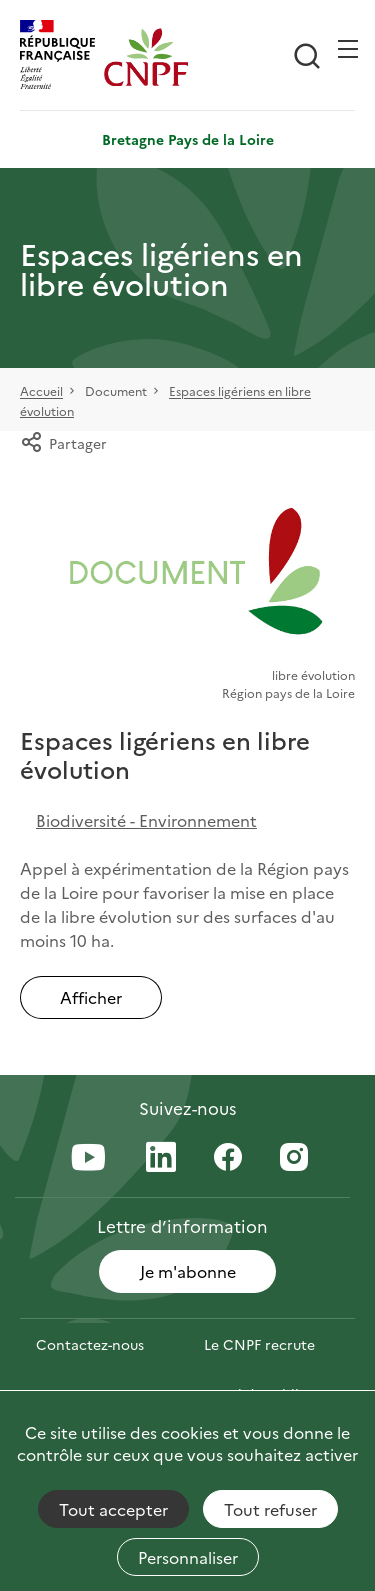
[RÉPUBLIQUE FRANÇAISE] (62, 57)
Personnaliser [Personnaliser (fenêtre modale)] (188, 1557)
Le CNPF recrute (259, 1344)
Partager (63, 443)
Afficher (91, 997)
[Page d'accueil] (146, 57)
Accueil (41, 391)
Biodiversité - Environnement (146, 820)
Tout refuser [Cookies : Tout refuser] (270, 1509)
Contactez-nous (90, 1344)
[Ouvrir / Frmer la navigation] (348, 49)
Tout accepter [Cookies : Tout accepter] (113, 1509)
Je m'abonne (188, 1271)
